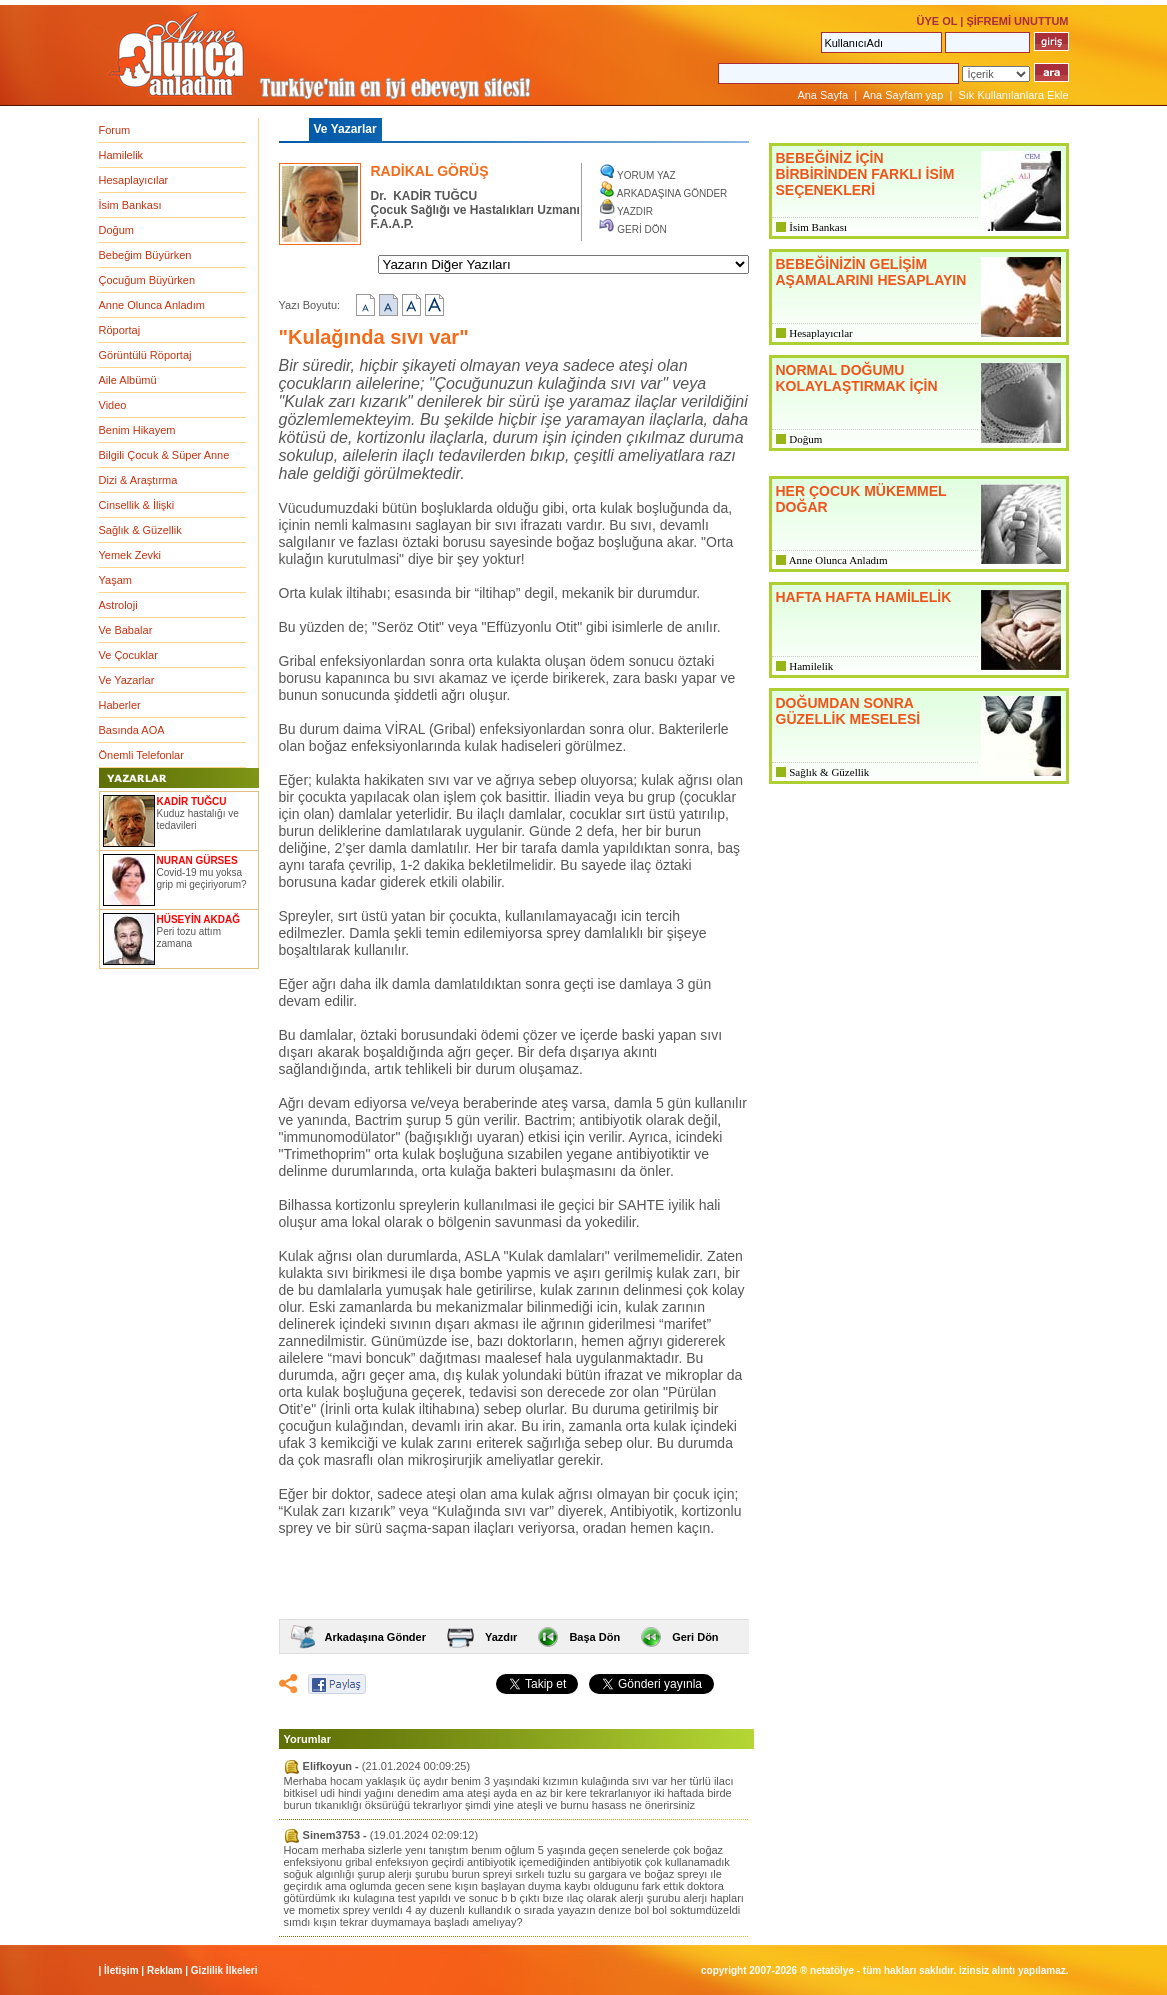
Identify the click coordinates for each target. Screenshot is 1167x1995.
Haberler (120, 705)
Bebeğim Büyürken (145, 255)
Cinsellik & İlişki (137, 505)
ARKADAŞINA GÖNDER (672, 193)
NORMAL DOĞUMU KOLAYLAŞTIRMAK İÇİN (857, 378)
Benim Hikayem (137, 430)
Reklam (165, 1970)
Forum (115, 130)
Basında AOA (132, 730)
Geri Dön (695, 1637)
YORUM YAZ (646, 175)
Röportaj (120, 330)
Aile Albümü (128, 380)
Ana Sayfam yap (903, 95)
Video (113, 405)
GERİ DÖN (641, 229)
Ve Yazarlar (127, 680)
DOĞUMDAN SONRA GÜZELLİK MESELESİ (848, 711)
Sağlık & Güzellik (140, 530)
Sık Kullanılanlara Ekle (1013, 95)
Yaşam (115, 580)
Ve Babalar (126, 630)
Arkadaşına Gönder (375, 1637)
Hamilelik (121, 155)
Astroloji (118, 605)
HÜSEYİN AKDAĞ (199, 919)
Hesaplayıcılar (134, 180)
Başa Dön (594, 1637)
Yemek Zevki (130, 555)
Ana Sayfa (822, 95)
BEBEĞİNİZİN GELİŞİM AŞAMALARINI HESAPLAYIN (871, 272)
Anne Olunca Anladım (152, 305)
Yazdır (501, 1637)
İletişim (121, 1970)
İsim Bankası (130, 205)
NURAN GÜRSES (197, 860)
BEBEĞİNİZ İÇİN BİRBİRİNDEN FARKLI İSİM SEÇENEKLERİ (865, 174)
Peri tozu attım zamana (189, 937)
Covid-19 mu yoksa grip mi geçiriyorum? (202, 878)
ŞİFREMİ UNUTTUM (1017, 21)
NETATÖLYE (832, 1970)
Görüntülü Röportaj (145, 355)
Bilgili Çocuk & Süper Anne (164, 455)
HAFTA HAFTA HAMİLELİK (864, 597)
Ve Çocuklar (128, 655)
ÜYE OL (936, 21)
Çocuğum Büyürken (147, 280)
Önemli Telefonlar (141, 755)
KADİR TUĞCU (192, 801)
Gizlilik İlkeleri (224, 1970)
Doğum (116, 230)
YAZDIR (635, 211)
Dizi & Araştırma (138, 480)
